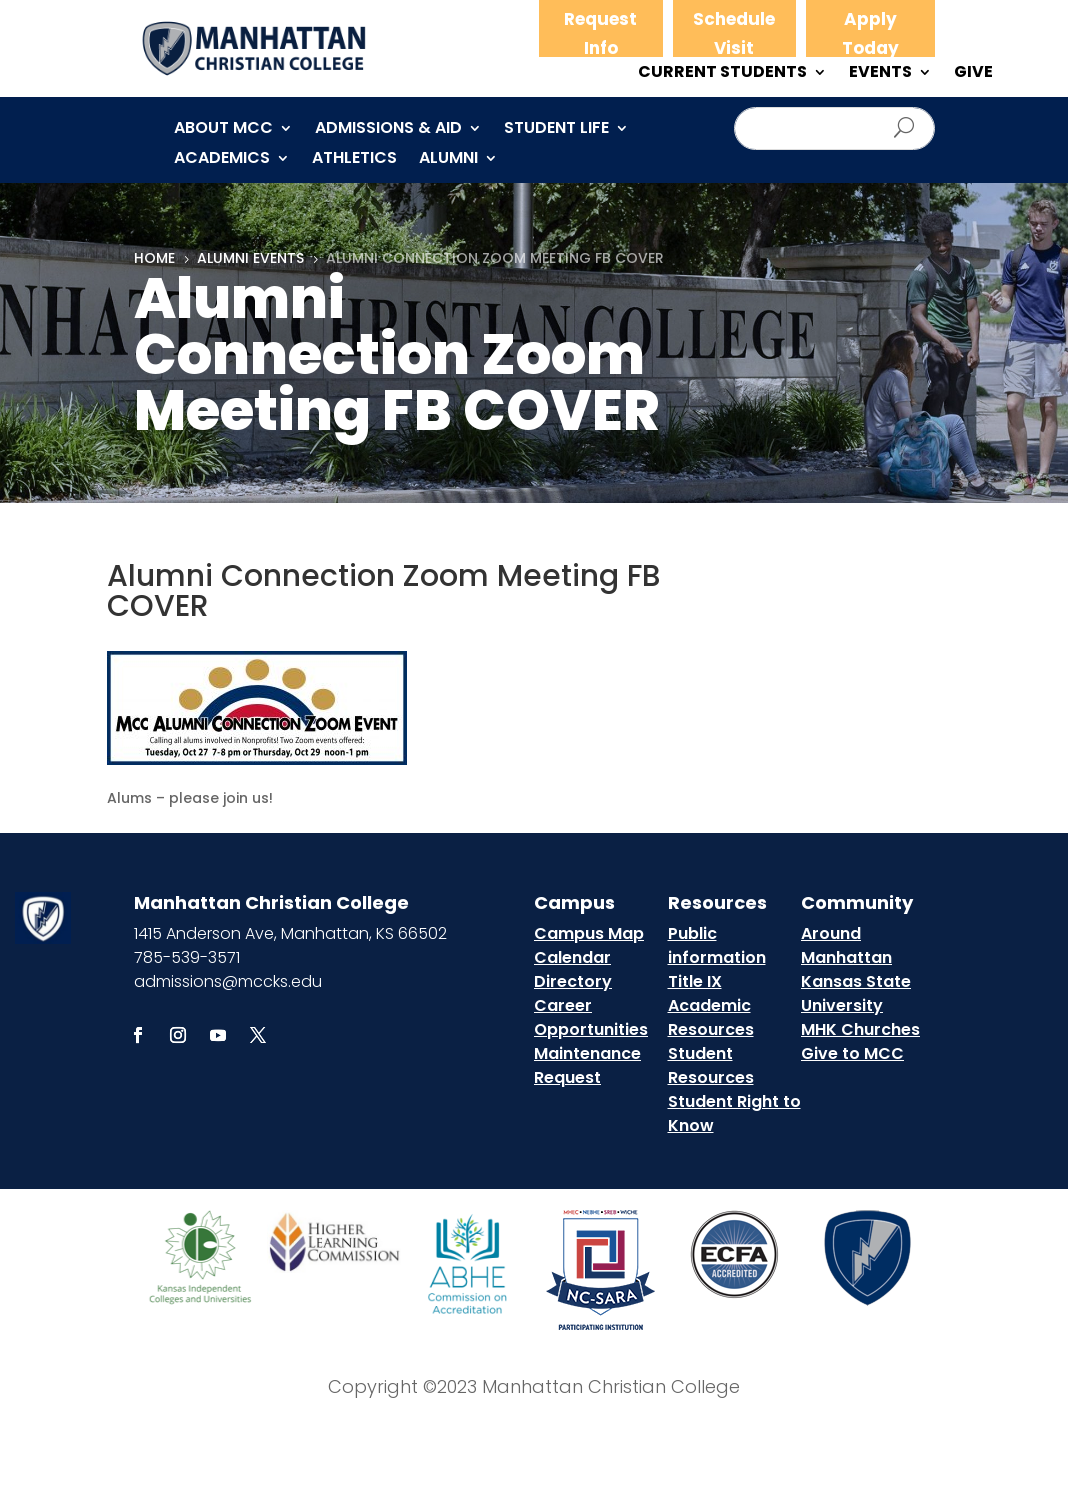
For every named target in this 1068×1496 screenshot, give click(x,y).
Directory (573, 981)
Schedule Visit (734, 33)
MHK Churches (860, 1029)
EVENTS (880, 74)
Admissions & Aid (388, 130)
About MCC (223, 130)
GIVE (973, 74)
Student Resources (711, 1065)
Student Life (556, 130)
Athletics (354, 160)
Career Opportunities (591, 1017)
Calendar (572, 957)
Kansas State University (856, 993)
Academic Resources (711, 1017)
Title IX (695, 981)
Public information (717, 945)
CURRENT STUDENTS (722, 74)
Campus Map (589, 933)
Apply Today (870, 33)
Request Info (600, 33)
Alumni (448, 160)
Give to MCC (852, 1053)
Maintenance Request (587, 1065)
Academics (222, 160)
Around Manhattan (846, 945)
